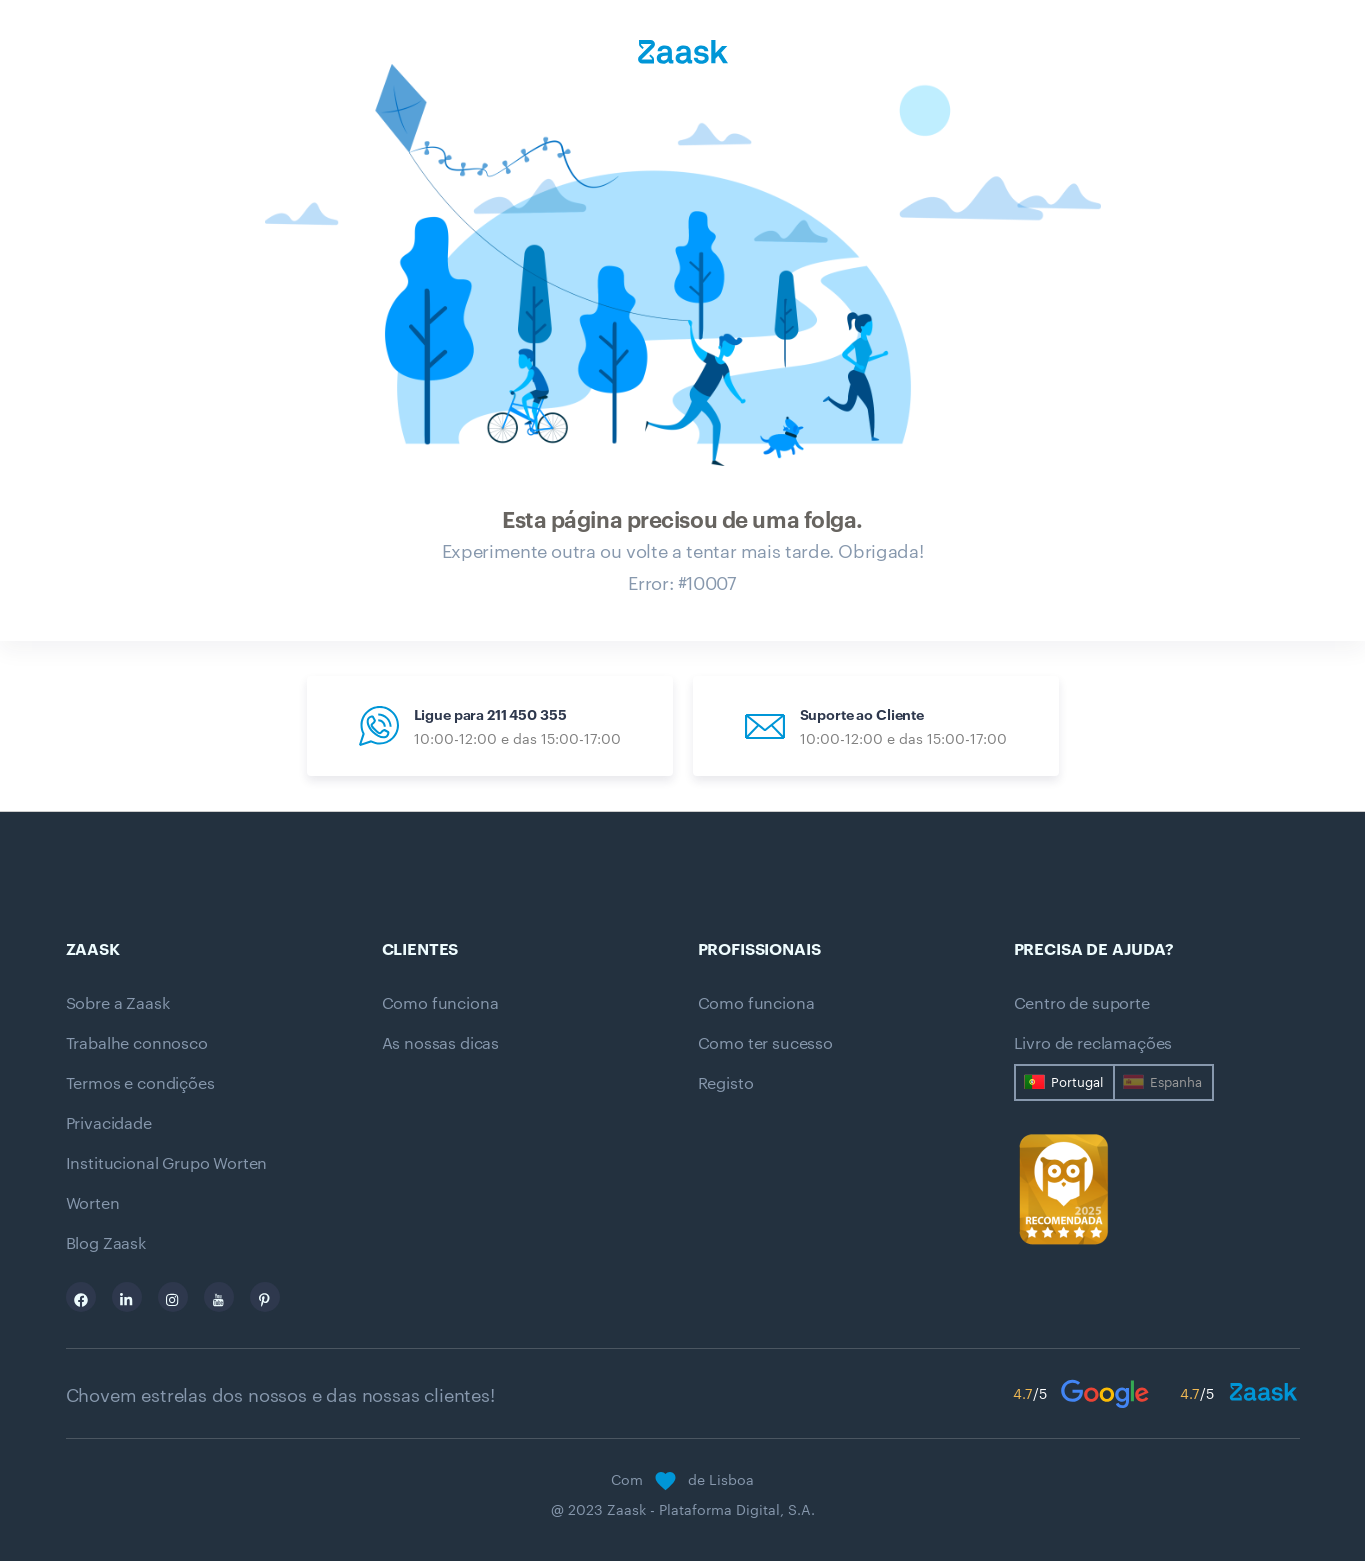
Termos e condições (140, 1083)
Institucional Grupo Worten (167, 1163)
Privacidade (109, 1123)
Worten (93, 1203)
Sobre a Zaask (118, 1003)
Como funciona (440, 1003)
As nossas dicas (441, 1043)
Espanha (1176, 1082)
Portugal (1077, 1082)
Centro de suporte (1082, 1003)
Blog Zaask (106, 1243)
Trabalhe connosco (137, 1043)
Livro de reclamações (1093, 1043)
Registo (726, 1083)
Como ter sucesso (765, 1043)
